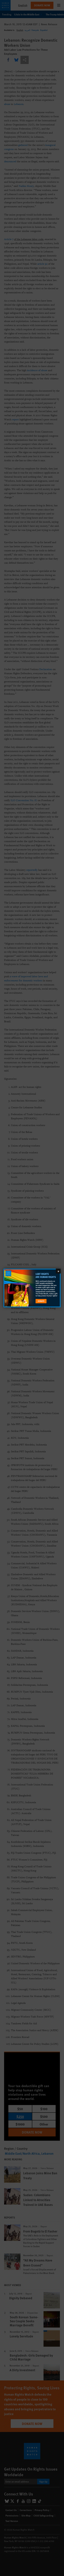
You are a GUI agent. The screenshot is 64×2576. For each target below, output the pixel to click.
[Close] (58, 1271)
